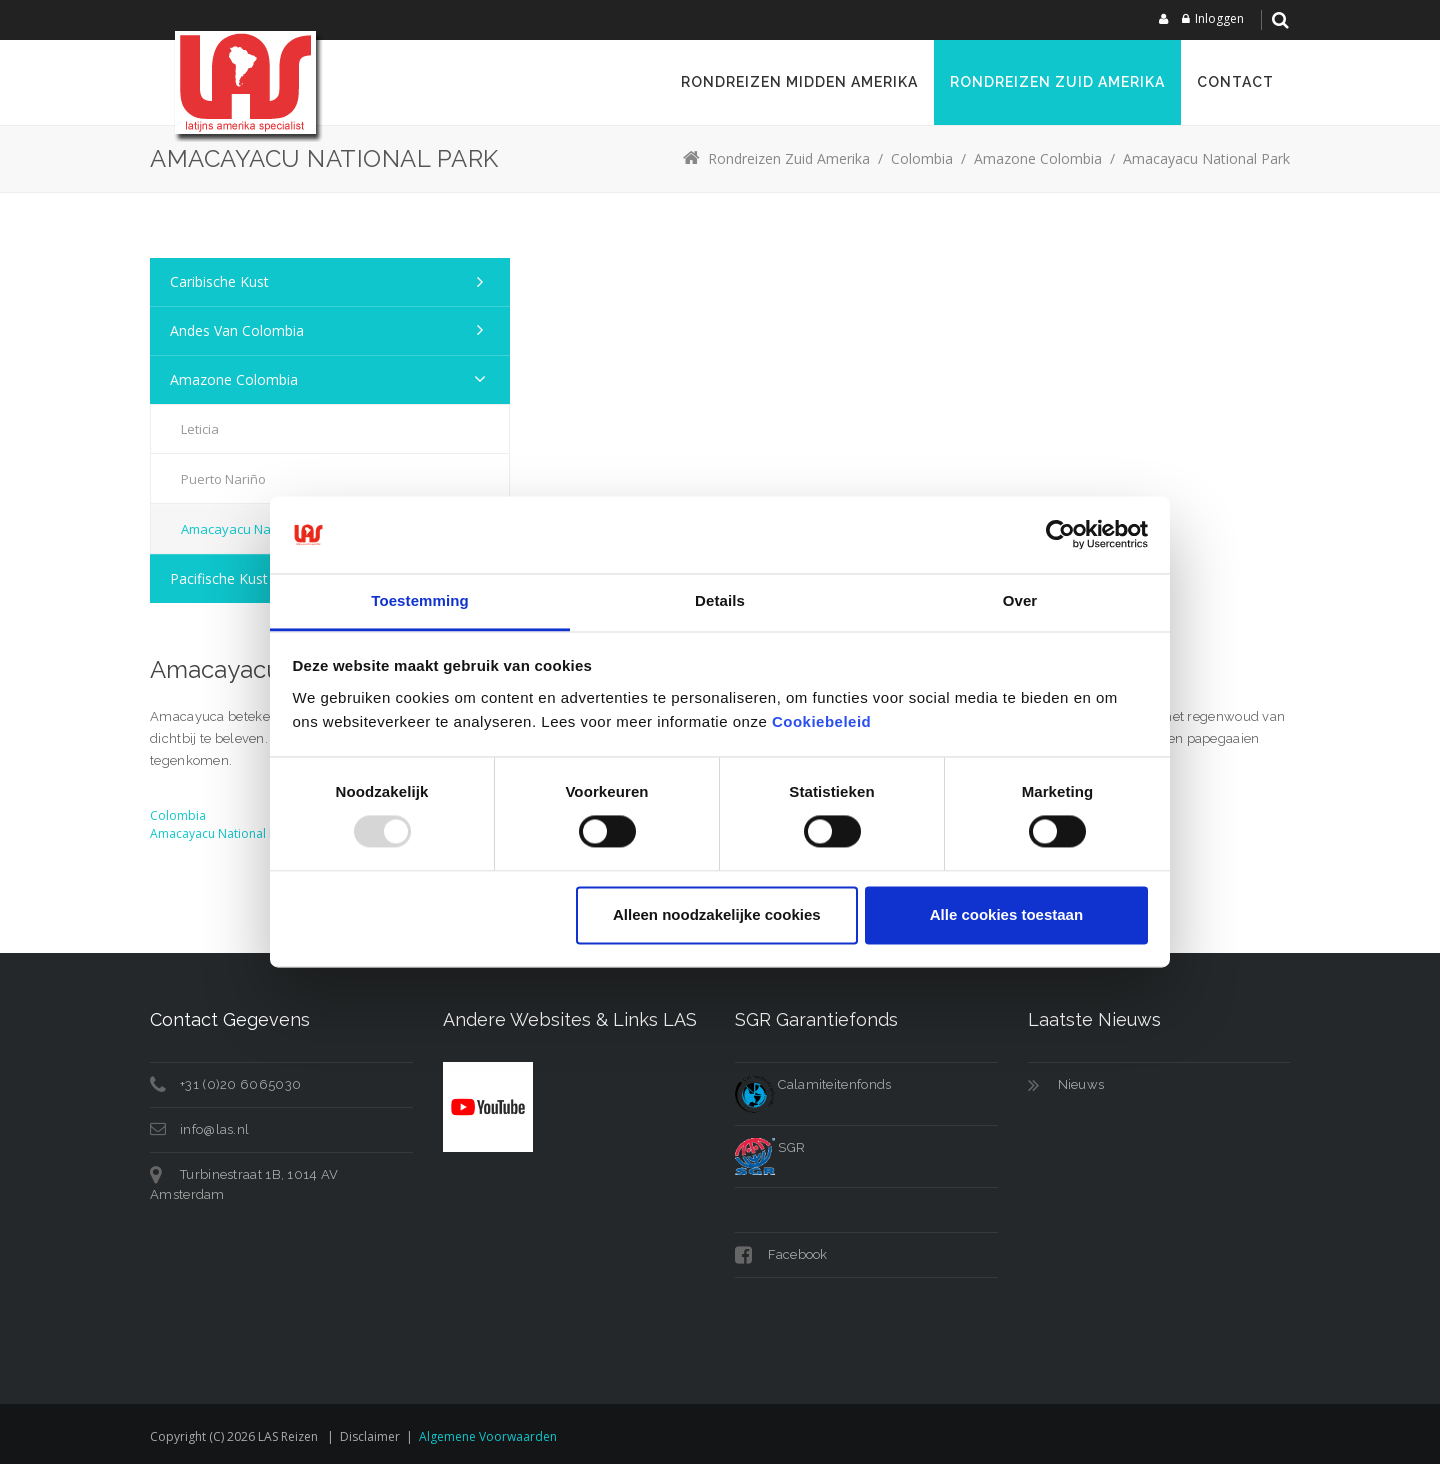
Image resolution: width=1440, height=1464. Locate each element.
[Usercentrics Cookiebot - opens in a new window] (1060, 535)
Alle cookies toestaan (1006, 914)
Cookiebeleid (821, 721)
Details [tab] (720, 600)
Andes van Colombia (237, 330)
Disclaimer (370, 1436)
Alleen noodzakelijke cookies (717, 914)
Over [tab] (1020, 600)
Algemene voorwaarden (488, 1436)
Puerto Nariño (223, 479)
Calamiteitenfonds (813, 1084)
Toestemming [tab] (420, 600)
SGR (770, 1147)
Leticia (200, 429)
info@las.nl (214, 1129)
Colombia (178, 815)
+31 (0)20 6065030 (240, 1084)
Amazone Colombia (234, 379)
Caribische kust (219, 281)
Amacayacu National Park (222, 833)
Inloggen (1219, 18)
